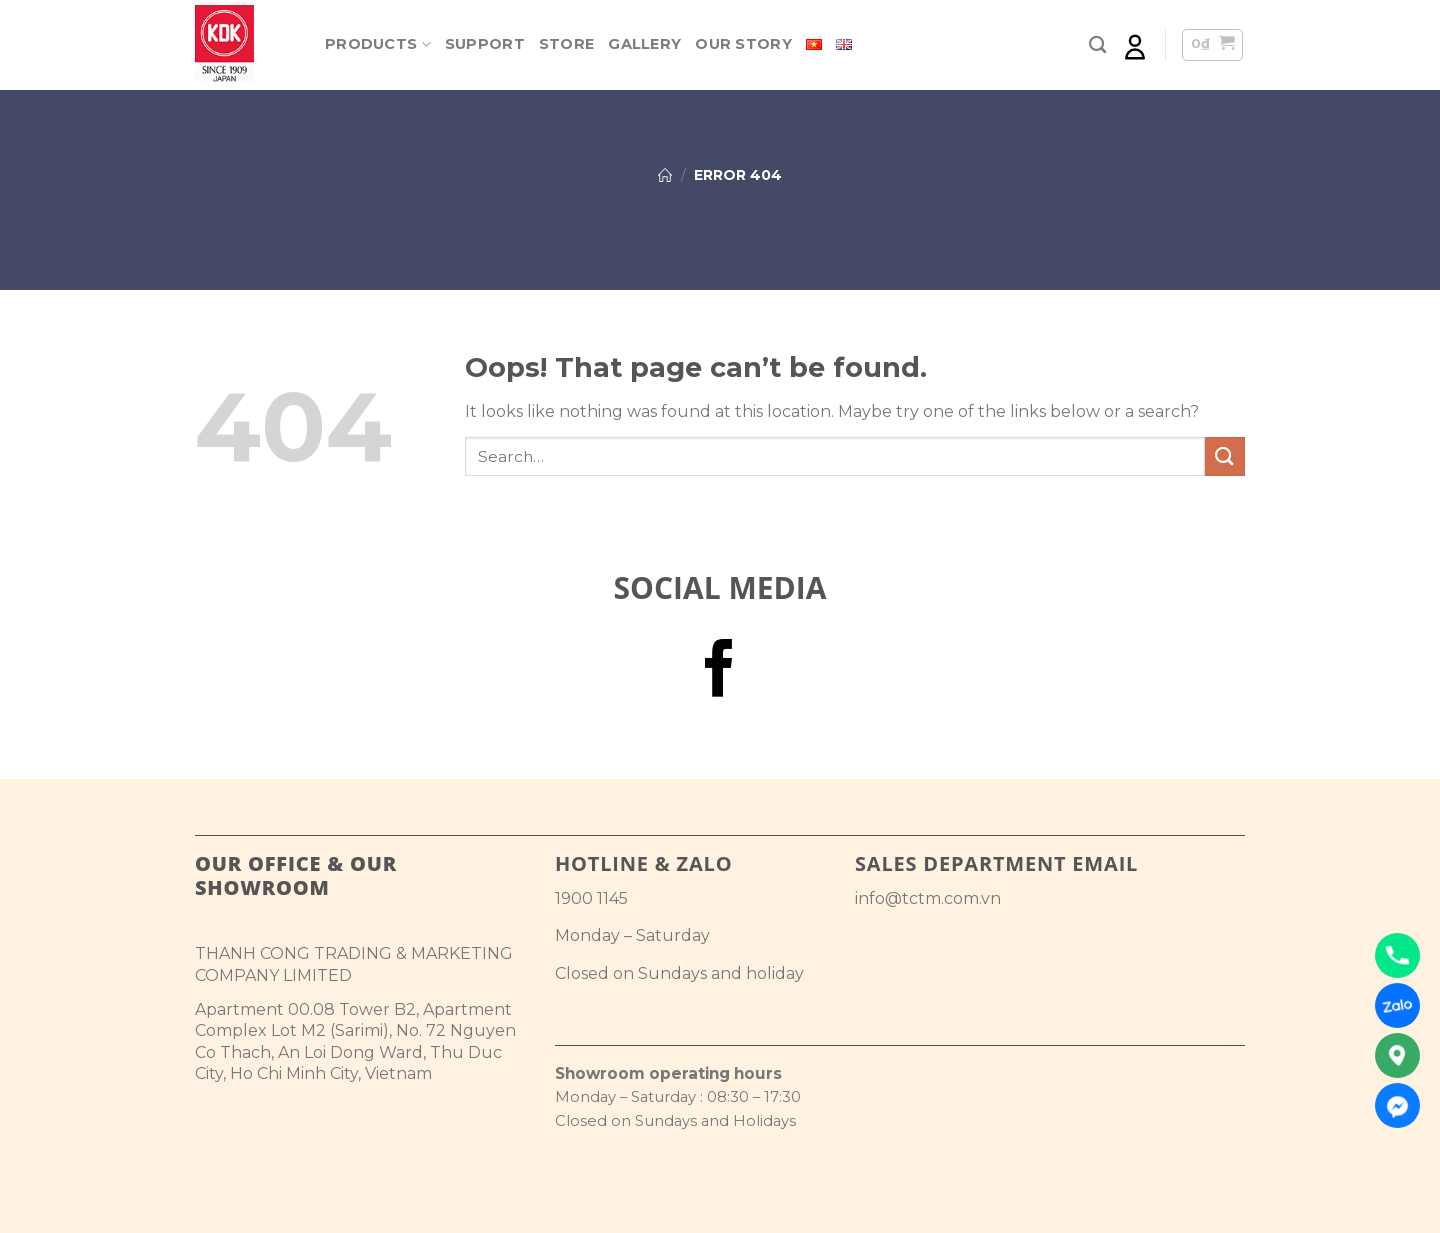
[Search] (1097, 45)
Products (378, 44)
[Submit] (1225, 456)
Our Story (743, 44)
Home (665, 175)
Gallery (644, 44)
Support (485, 44)
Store (566, 44)
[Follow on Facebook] (720, 673)
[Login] (1135, 45)
